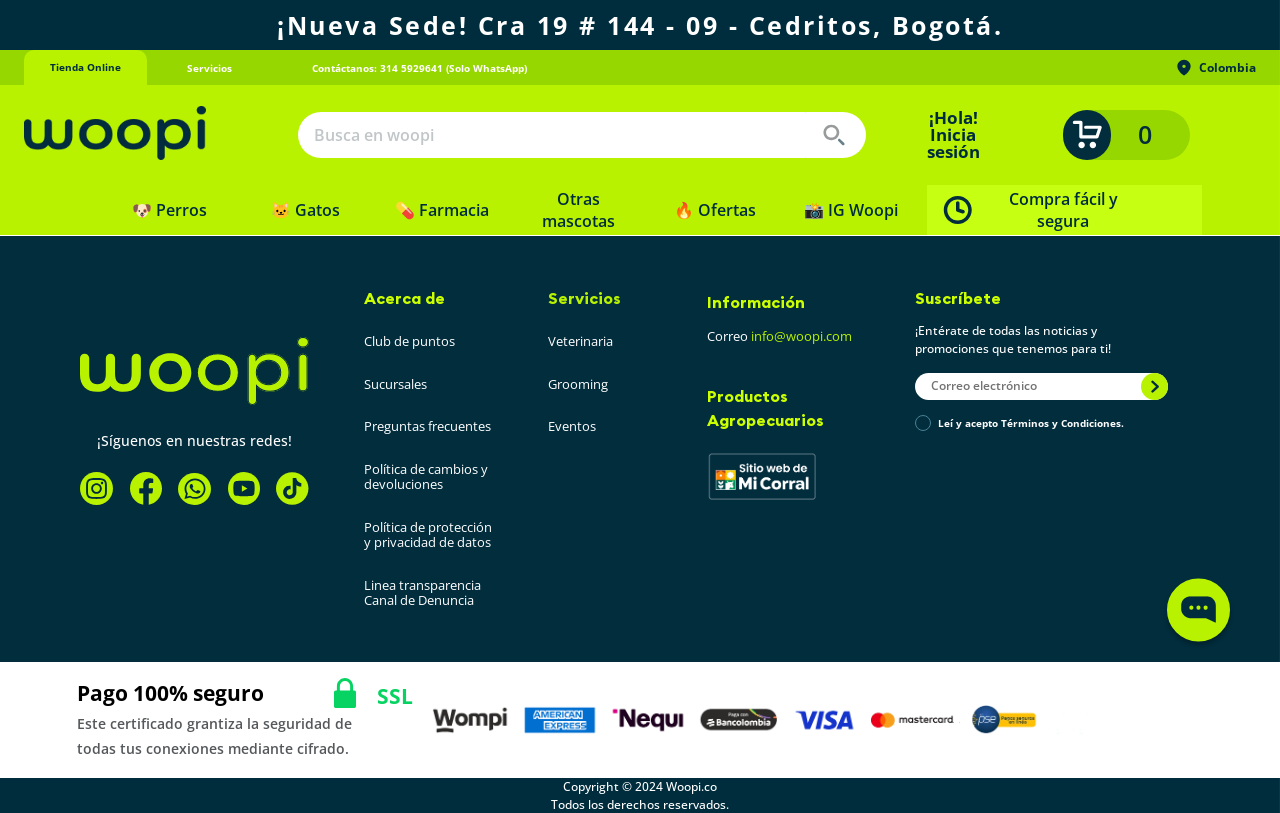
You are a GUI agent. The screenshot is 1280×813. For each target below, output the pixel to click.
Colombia (1215, 68)
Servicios (584, 298)
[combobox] (582, 135)
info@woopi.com (801, 336)
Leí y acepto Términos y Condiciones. (1031, 424)
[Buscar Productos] (834, 135)
